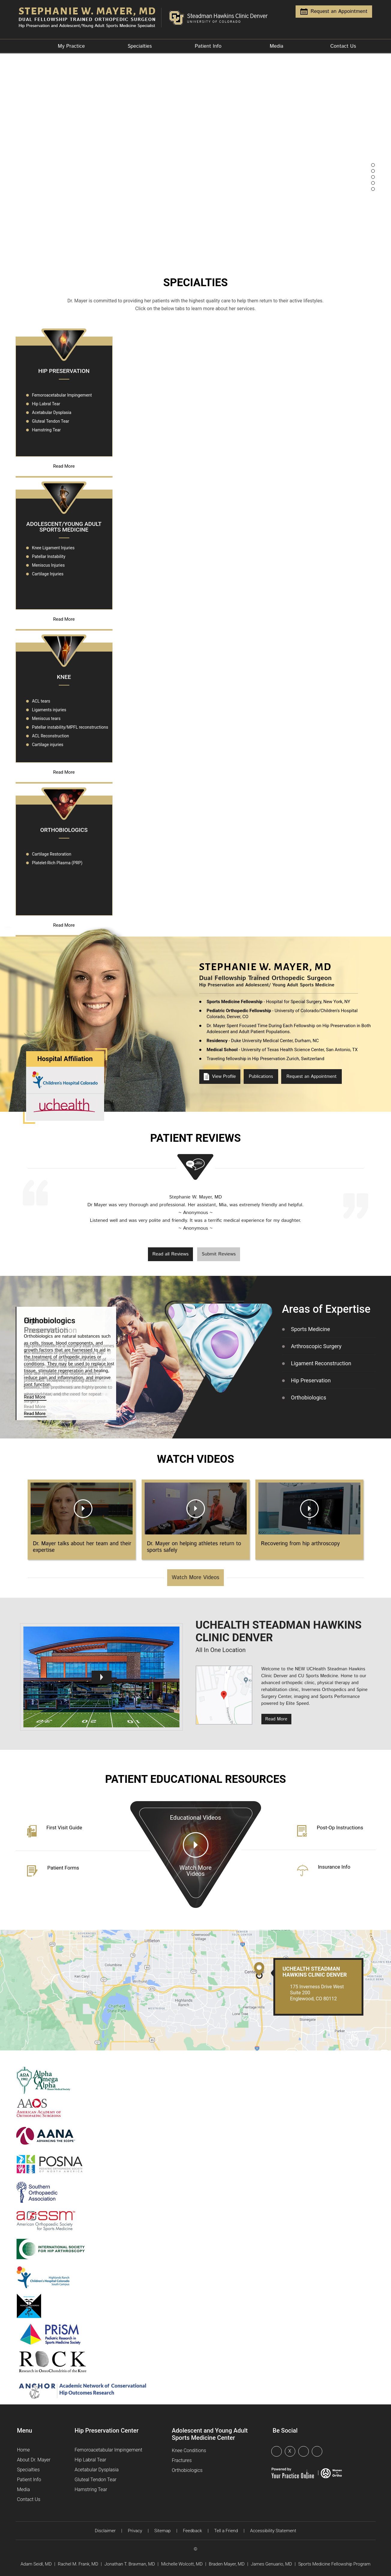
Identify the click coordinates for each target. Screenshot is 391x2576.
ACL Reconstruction (50, 735)
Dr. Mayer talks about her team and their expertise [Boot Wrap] (82, 1547)
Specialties (140, 46)
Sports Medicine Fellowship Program (334, 2564)
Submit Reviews (219, 1254)
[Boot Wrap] (82, 1508)
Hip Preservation (63, 371)
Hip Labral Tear (46, 403)
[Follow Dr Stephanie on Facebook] (278, 2452)
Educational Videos (196, 1861)
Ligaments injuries (49, 709)
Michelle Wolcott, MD (182, 2564)
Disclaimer (105, 2530)
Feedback (192, 2530)
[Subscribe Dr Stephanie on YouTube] (305, 2452)
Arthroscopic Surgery (316, 1346)
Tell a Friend (226, 2530)
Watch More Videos (195, 1578)
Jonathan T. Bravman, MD (130, 2564)
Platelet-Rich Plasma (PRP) (57, 862)
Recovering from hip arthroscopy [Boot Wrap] (300, 1544)
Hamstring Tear (46, 429)
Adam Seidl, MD (36, 2564)
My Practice (71, 46)
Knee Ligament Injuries (53, 547)
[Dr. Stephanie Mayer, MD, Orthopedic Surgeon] (91, 15)
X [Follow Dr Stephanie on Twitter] (289, 2451)
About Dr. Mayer (34, 2460)
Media (276, 46)
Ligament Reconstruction (321, 1363)
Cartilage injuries (48, 744)
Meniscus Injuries (48, 565)
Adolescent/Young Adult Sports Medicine (64, 526)
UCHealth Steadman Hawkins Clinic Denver (315, 1972)
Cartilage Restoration (51, 854)
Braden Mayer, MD (227, 2564)
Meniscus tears (46, 718)
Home (26, 46)
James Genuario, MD (271, 2564)
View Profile (220, 1076)
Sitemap (162, 2530)
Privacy (135, 2530)
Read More (64, 466)
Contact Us (343, 46)
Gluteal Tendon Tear (50, 421)
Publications (261, 1076)
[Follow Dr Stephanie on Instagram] (318, 2452)
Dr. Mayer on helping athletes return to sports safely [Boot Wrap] (194, 1547)
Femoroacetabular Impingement (62, 395)
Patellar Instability (48, 556)
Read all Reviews (170, 1254)
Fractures (182, 2460)
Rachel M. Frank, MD (78, 2564)
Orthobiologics (64, 830)
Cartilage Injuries (48, 573)
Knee (64, 677)
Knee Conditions (189, 2450)
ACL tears (41, 701)
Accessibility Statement (273, 2530)
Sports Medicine (310, 1329)
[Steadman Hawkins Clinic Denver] (221, 15)
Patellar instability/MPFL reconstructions (70, 727)
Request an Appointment (334, 11)
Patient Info (208, 46)
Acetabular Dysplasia (51, 412)
